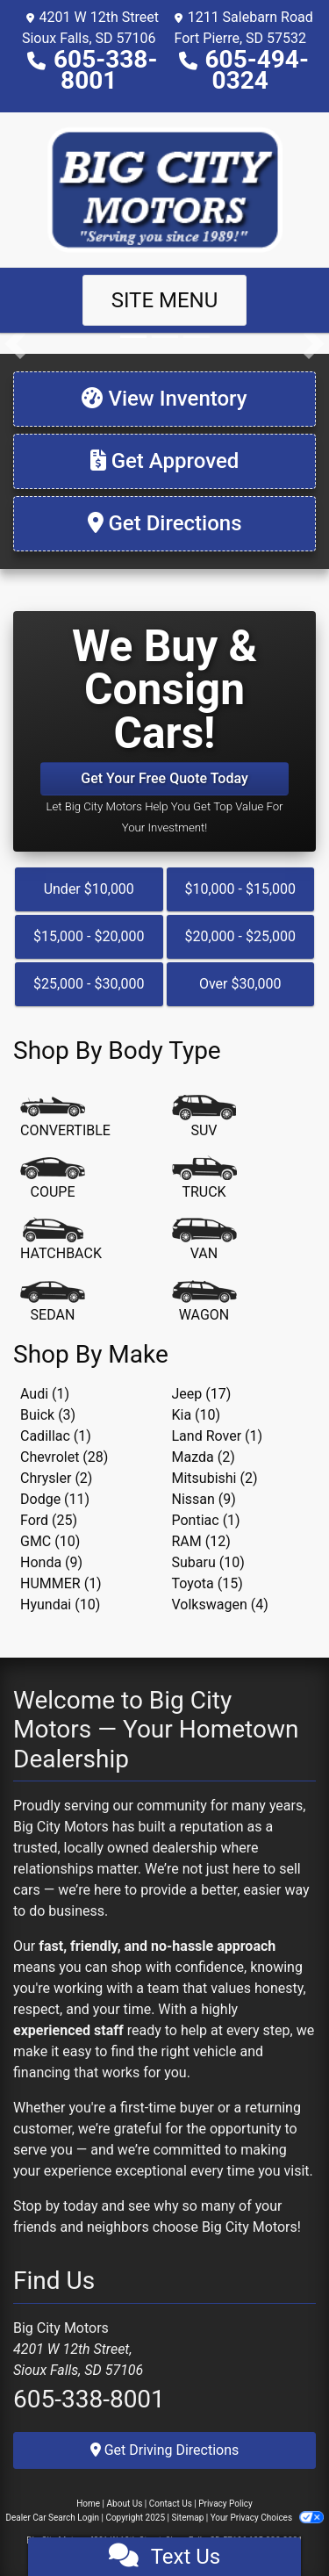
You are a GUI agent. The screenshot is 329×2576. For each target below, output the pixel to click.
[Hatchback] (61, 1240)
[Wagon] (204, 1302)
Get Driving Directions (165, 2450)
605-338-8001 (105, 70)
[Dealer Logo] (164, 188)
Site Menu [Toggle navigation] (164, 300)
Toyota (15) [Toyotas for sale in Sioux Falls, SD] (207, 1583)
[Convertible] (65, 1117)
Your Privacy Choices (267, 2517)
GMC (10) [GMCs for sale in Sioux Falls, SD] (50, 1541)
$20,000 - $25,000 (240, 936)
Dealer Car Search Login (52, 2517)
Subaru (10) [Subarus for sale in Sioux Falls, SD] (208, 1562)
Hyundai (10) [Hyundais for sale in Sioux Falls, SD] (60, 1604)
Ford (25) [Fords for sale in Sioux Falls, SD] (48, 1520)
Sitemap (187, 2517)
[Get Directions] (164, 523)
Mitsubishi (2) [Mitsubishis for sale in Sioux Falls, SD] (215, 1478)
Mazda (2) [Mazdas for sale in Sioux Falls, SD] (203, 1457)
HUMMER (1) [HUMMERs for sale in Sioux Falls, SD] (61, 1583)
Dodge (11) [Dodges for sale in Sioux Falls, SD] (54, 1499)
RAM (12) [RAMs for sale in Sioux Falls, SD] (201, 1541)
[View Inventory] (164, 399)
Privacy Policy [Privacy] (225, 2503)
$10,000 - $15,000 (240, 889)
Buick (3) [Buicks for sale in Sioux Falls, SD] (47, 1415)
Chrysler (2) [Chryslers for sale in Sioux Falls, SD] (56, 1478)
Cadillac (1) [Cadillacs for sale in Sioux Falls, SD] (55, 1436)
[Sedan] (52, 1302)
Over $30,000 (240, 983)
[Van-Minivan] (204, 1240)
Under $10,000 (89, 889)
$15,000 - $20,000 (89, 936)
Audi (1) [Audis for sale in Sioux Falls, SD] (44, 1393)
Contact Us (170, 2503)
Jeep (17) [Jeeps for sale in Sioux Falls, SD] (202, 1393)
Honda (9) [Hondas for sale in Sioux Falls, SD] (51, 1562)
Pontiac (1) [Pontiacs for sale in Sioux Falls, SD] (206, 1520)
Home (88, 2503)
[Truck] (204, 1179)
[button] (15, 343)
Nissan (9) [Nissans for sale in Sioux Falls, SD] (204, 1499)
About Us (125, 2503)
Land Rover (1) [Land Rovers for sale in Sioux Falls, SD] (217, 1436)
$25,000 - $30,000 (89, 983)
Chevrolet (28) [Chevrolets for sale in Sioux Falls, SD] (64, 1457)
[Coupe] (52, 1179)
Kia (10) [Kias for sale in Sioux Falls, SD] (196, 1415)
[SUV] (204, 1117)
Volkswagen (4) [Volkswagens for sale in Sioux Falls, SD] (220, 1604)
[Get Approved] (164, 461)
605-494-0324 (257, 70)
